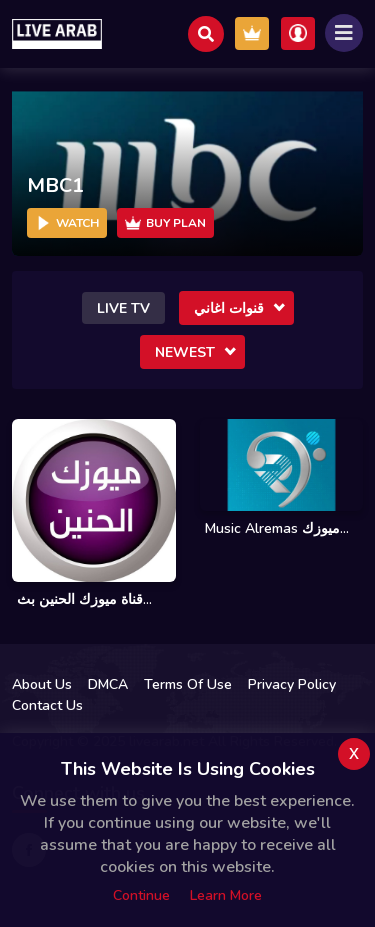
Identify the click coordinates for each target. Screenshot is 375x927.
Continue (141, 895)
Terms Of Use (188, 684)
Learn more (226, 895)
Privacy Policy (292, 684)
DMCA (108, 684)
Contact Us (47, 705)
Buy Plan (165, 223)
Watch (67, 223)
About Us (42, 684)
